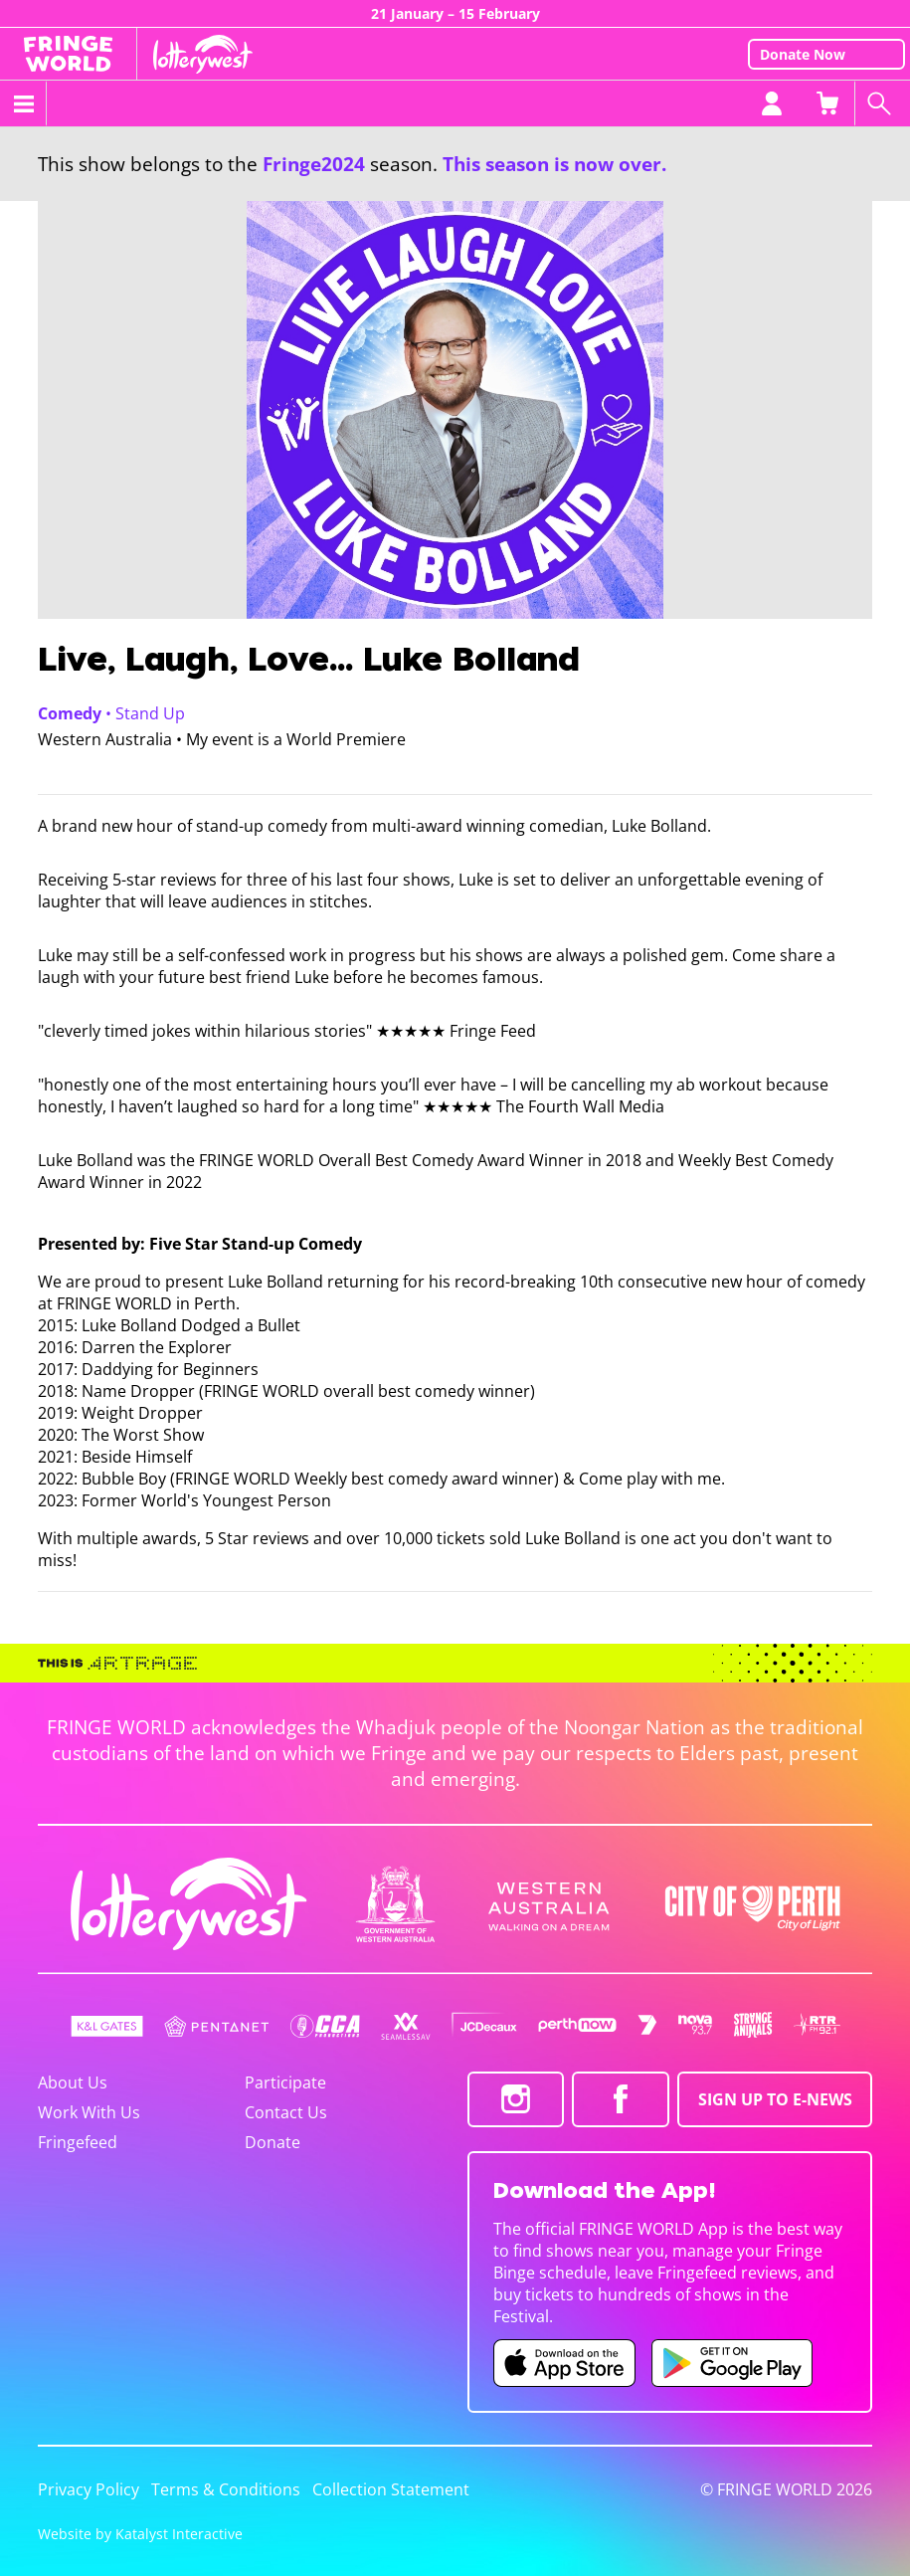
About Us (72, 2082)
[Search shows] (882, 103)
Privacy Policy (88, 2489)
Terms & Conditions (225, 2489)
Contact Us (286, 2112)
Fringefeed (77, 2142)
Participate (285, 2082)
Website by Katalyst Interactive (140, 2533)
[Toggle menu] (23, 103)
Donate (272, 2142)
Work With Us (89, 2112)
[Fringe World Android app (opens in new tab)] (732, 2363)
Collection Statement (390, 2489)
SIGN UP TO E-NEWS (775, 2099)
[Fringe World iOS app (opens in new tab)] (565, 2363)
